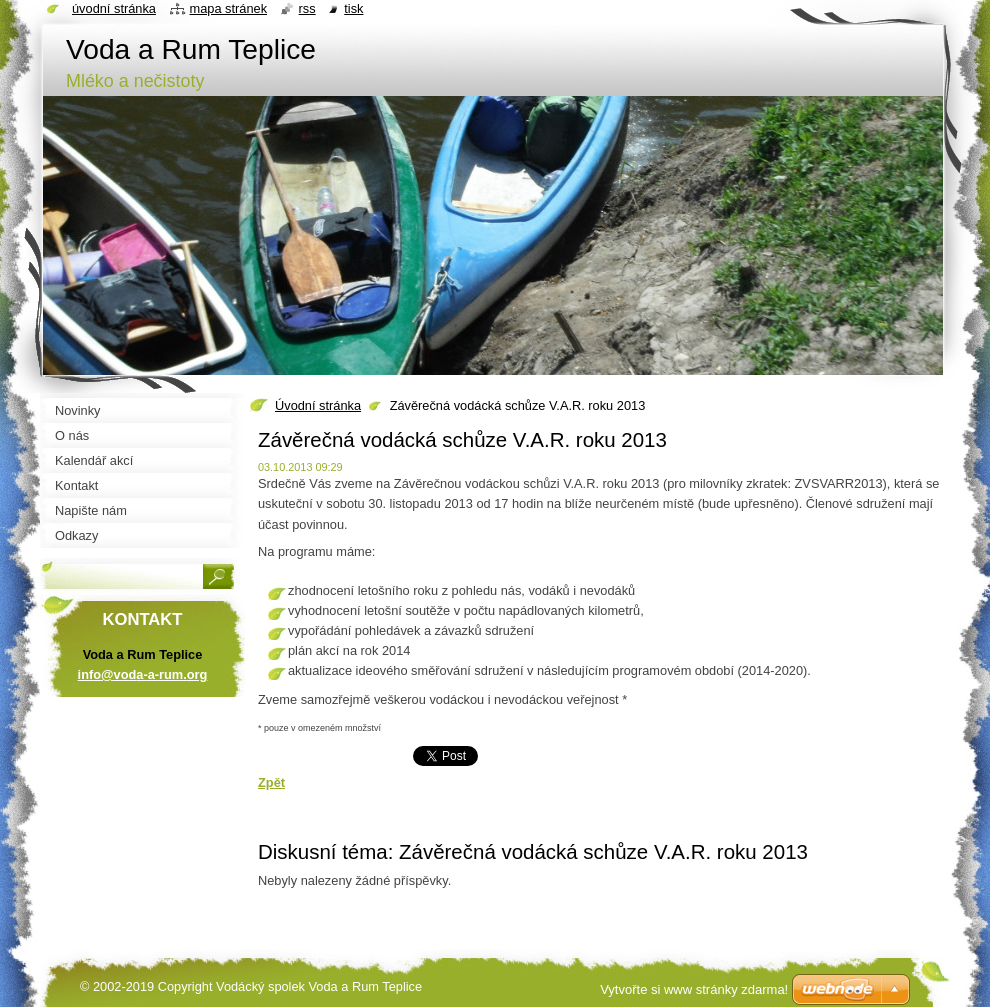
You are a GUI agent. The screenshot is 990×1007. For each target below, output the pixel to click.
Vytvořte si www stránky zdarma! (694, 989)
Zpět (271, 782)
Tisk (353, 8)
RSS (307, 8)
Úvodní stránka (318, 405)
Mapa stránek (229, 8)
